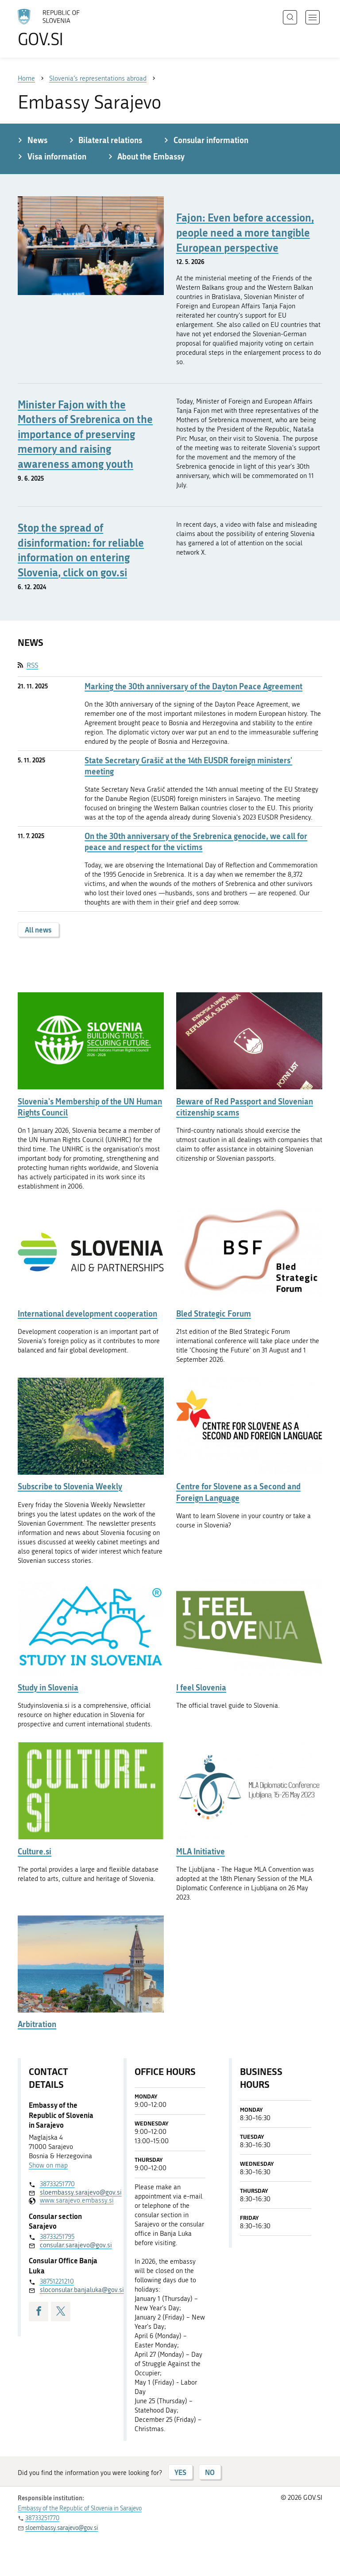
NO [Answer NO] (210, 2472)
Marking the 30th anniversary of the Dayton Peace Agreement (193, 686)
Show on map (48, 2165)
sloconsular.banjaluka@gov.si (70, 2290)
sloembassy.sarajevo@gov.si (70, 2192)
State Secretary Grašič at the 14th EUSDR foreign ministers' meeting (188, 766)
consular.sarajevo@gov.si (70, 2245)
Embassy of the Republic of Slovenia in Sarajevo (80, 2508)
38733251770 (57, 2184)
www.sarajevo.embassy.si (70, 2200)
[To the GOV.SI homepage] (62, 28)
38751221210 (57, 2281)
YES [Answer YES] (180, 2472)
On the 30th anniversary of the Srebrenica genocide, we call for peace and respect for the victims (196, 842)
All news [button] (38, 930)
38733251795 (57, 2237)
